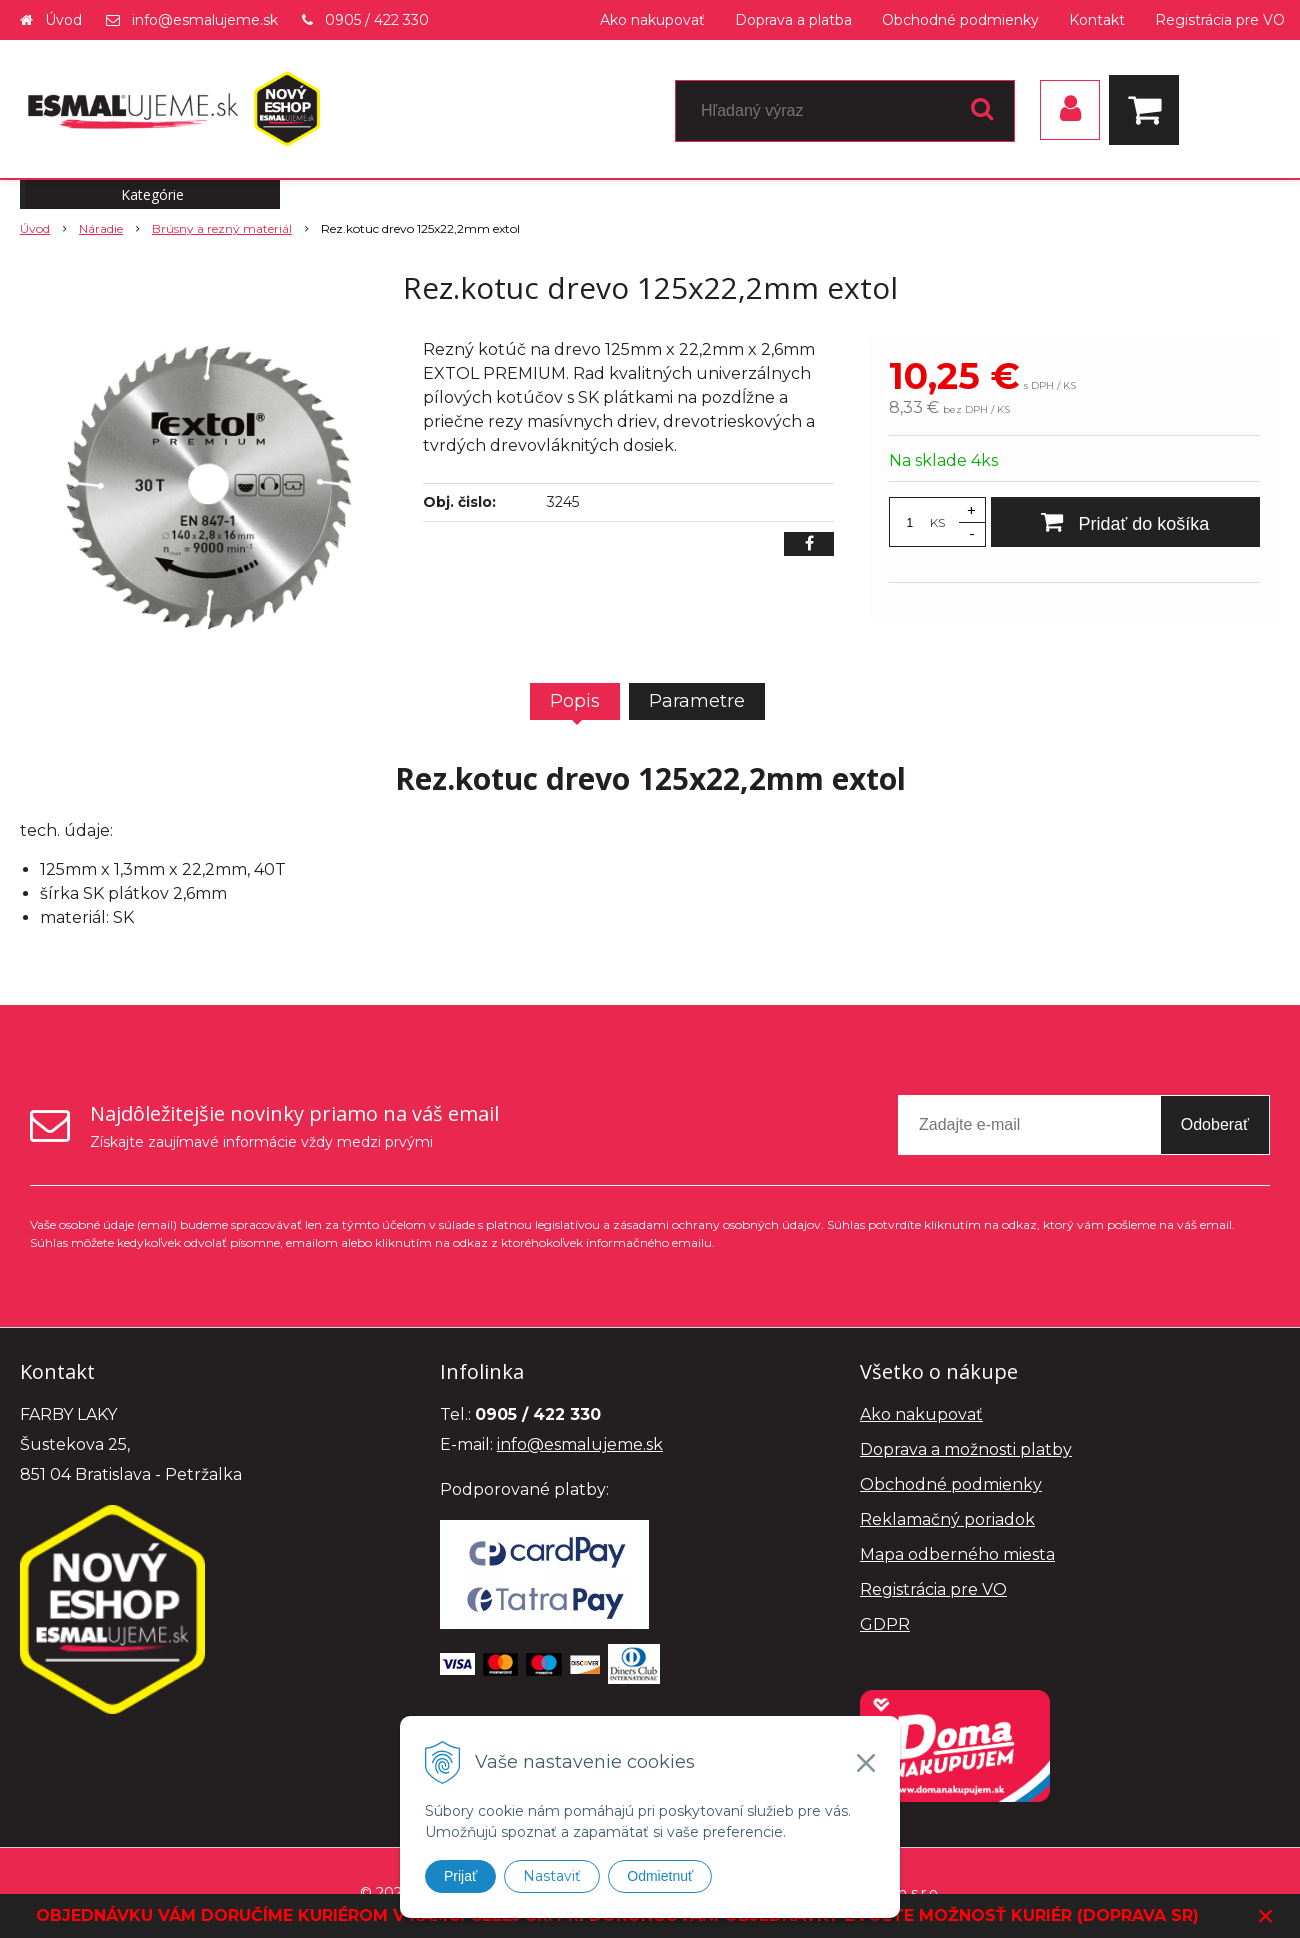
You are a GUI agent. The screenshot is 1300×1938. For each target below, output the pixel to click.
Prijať (460, 1876)
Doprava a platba (793, 20)
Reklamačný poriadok (947, 1519)
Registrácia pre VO (1220, 20)
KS (937, 522)
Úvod (63, 20)
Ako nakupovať (652, 20)
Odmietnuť (660, 1876)
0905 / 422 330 (377, 20)
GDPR (885, 1624)
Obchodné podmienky (960, 20)
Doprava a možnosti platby (966, 1449)
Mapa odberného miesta (957, 1554)
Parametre (697, 701)
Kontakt (1097, 20)
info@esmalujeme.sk (205, 20)
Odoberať (1215, 1124)
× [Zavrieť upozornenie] (1266, 1915)
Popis (575, 701)
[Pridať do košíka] (1125, 522)
